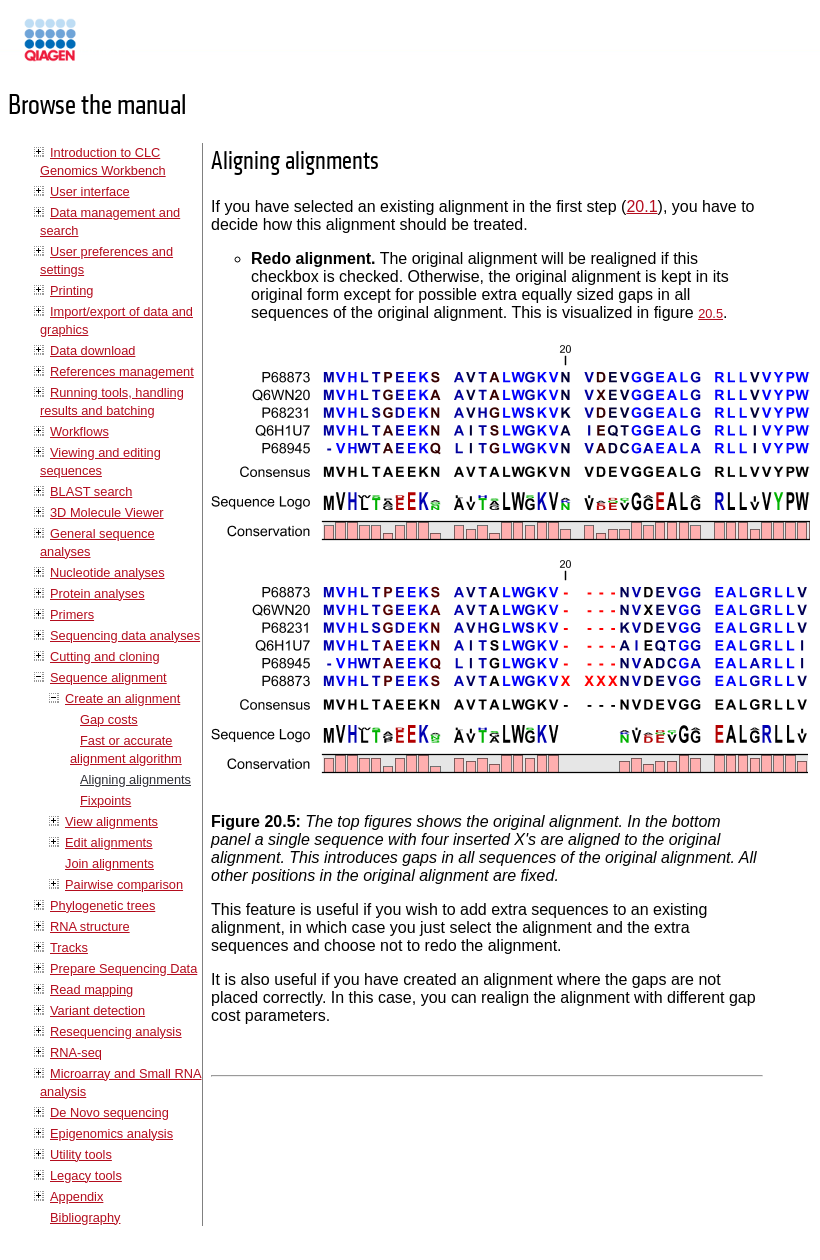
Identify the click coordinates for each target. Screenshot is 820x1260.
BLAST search (91, 491)
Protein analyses (97, 593)
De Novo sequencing (109, 1112)
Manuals (104, 48)
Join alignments (109, 863)
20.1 (641, 206)
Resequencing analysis (116, 1031)
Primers (72, 614)
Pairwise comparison (124, 884)
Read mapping (91, 989)
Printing (71, 290)
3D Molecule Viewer (107, 512)
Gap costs (109, 719)
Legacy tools (86, 1175)
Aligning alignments (135, 779)
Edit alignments (109, 842)
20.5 (710, 313)
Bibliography (85, 1217)
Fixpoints (105, 800)
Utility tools (81, 1154)
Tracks (69, 947)
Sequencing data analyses (125, 635)
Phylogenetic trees (102, 905)
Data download (92, 350)
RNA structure (90, 926)
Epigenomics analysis (111, 1133)
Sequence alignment (108, 677)
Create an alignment (122, 698)
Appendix (76, 1196)
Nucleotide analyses (107, 572)
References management (122, 371)
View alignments (111, 821)
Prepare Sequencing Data (123, 968)
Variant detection (97, 1010)
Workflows (79, 431)
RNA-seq (76, 1052)
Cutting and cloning (105, 656)
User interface (90, 191)
